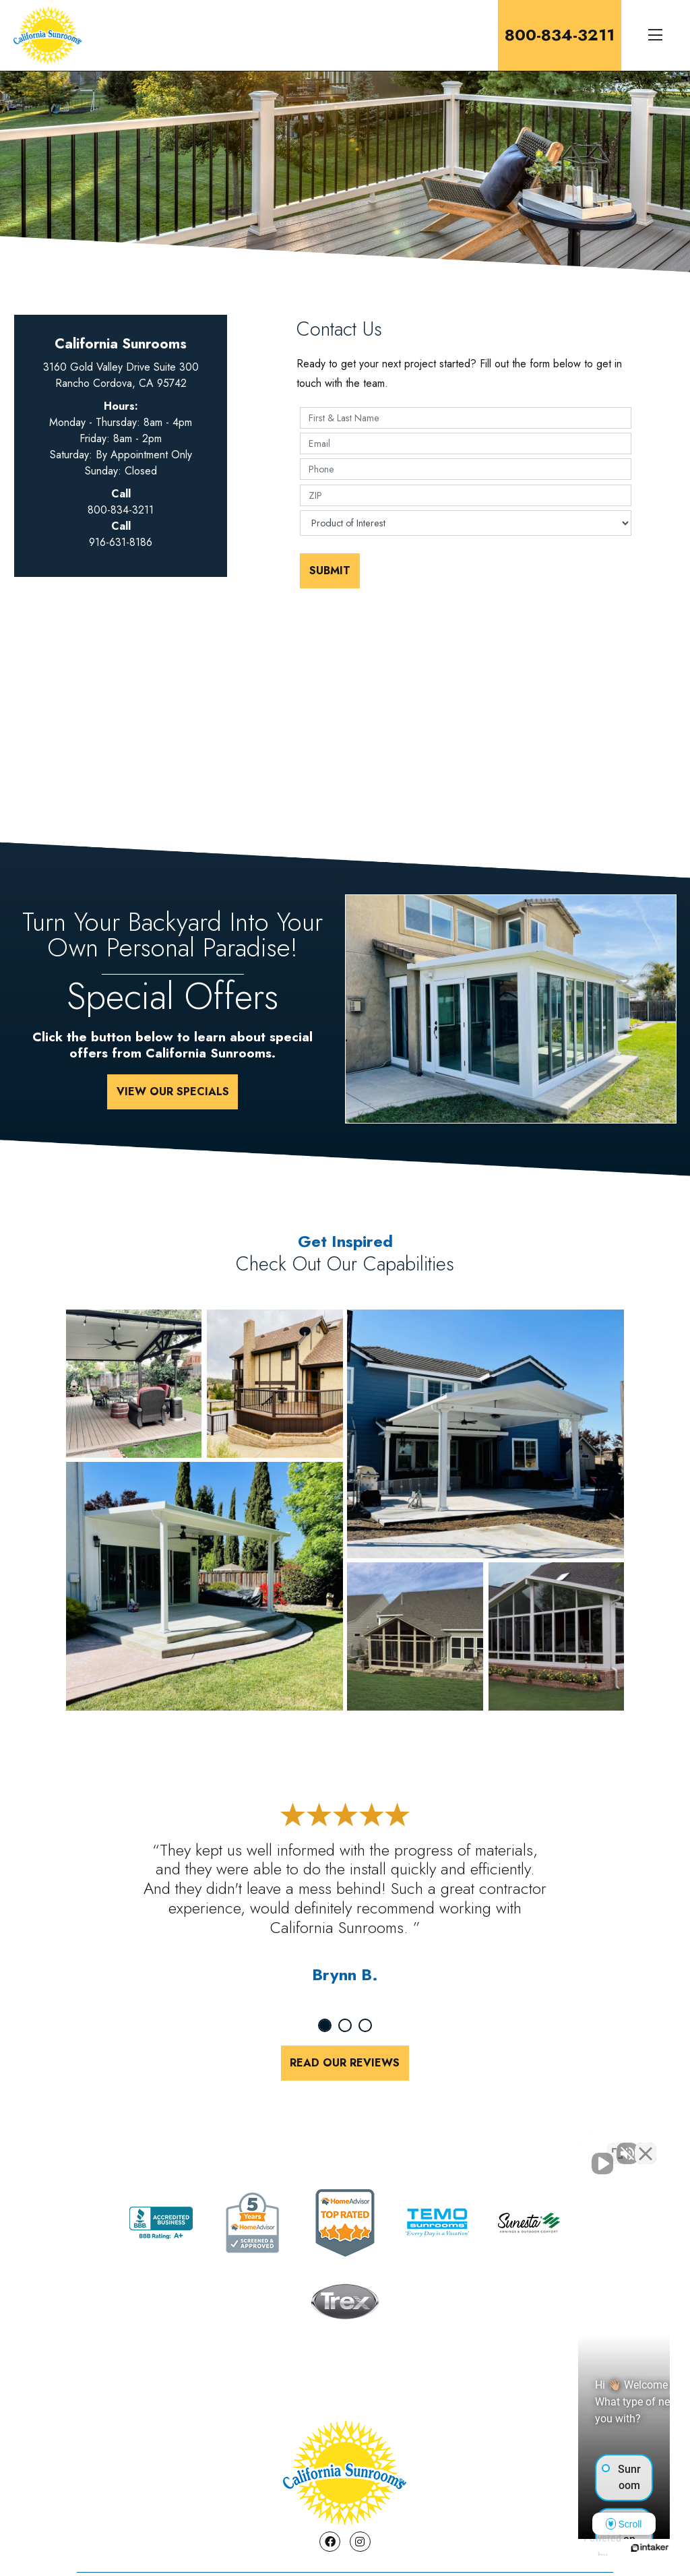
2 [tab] (345, 2025)
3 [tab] (365, 2025)
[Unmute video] (451, 2145)
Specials (284, 2506)
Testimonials (368, 2506)
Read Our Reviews (345, 2063)
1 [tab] (324, 2025)
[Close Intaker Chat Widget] (645, 2145)
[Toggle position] (617, 2145)
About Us (117, 2506)
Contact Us (201, 2506)
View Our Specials (173, 1091)
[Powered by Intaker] (575, 2548)
